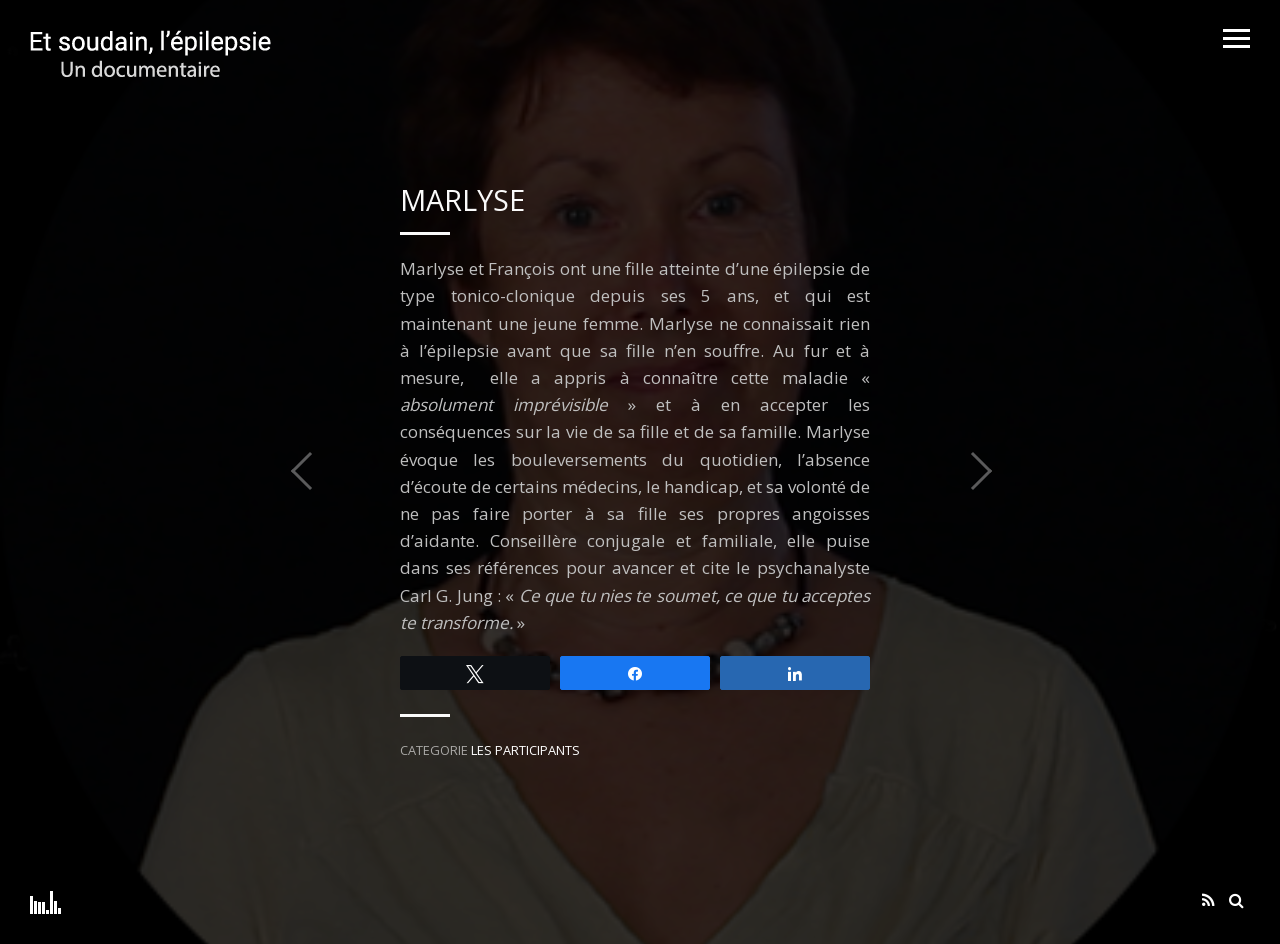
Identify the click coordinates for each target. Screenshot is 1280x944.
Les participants (525, 750)
